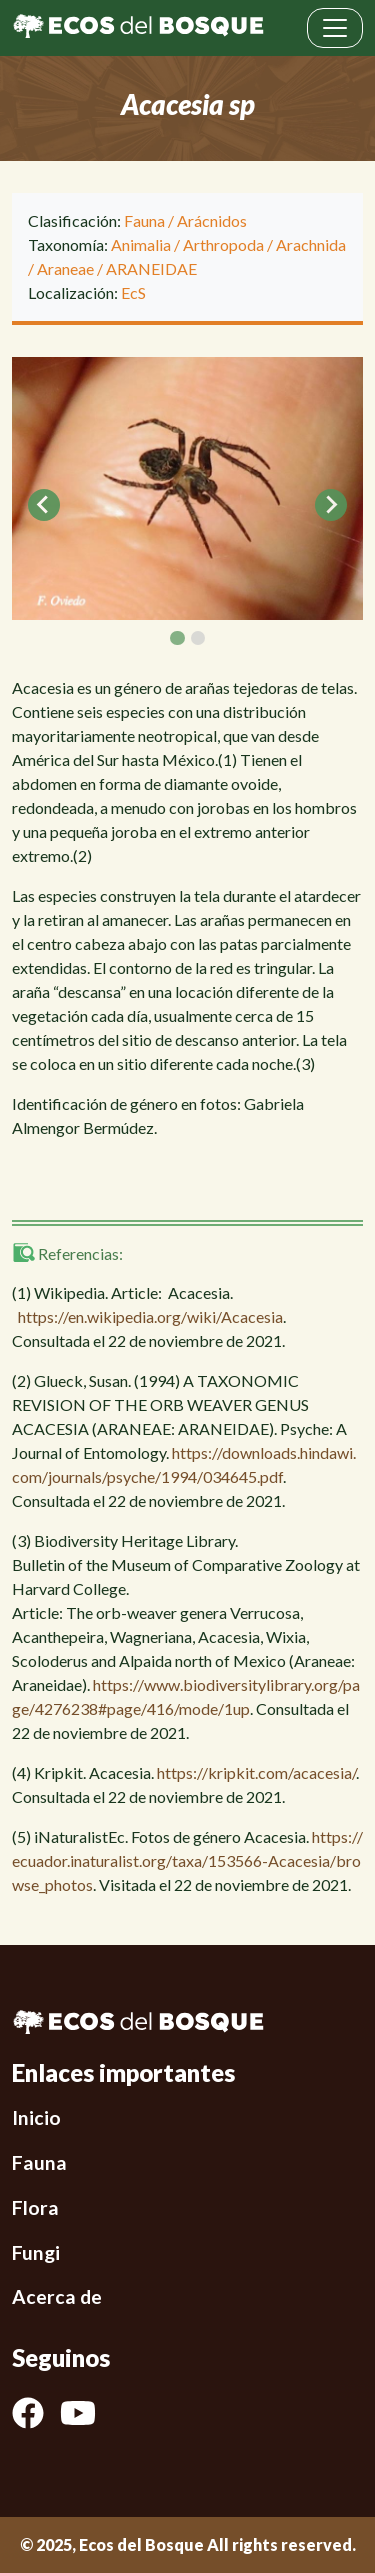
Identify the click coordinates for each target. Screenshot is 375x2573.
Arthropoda (223, 244)
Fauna (144, 220)
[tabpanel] (187, 488)
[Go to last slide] (44, 505)
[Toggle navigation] (335, 28)
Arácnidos (212, 220)
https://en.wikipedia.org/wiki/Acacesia (150, 1316)
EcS (133, 292)
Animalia (141, 244)
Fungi (36, 2252)
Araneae (65, 268)
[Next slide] (331, 505)
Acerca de (57, 2296)
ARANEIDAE (151, 268)
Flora (35, 2207)
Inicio (36, 2117)
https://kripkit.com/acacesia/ (256, 1772)
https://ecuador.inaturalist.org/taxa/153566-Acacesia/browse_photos (187, 1860)
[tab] (177, 638)
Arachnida (311, 244)
